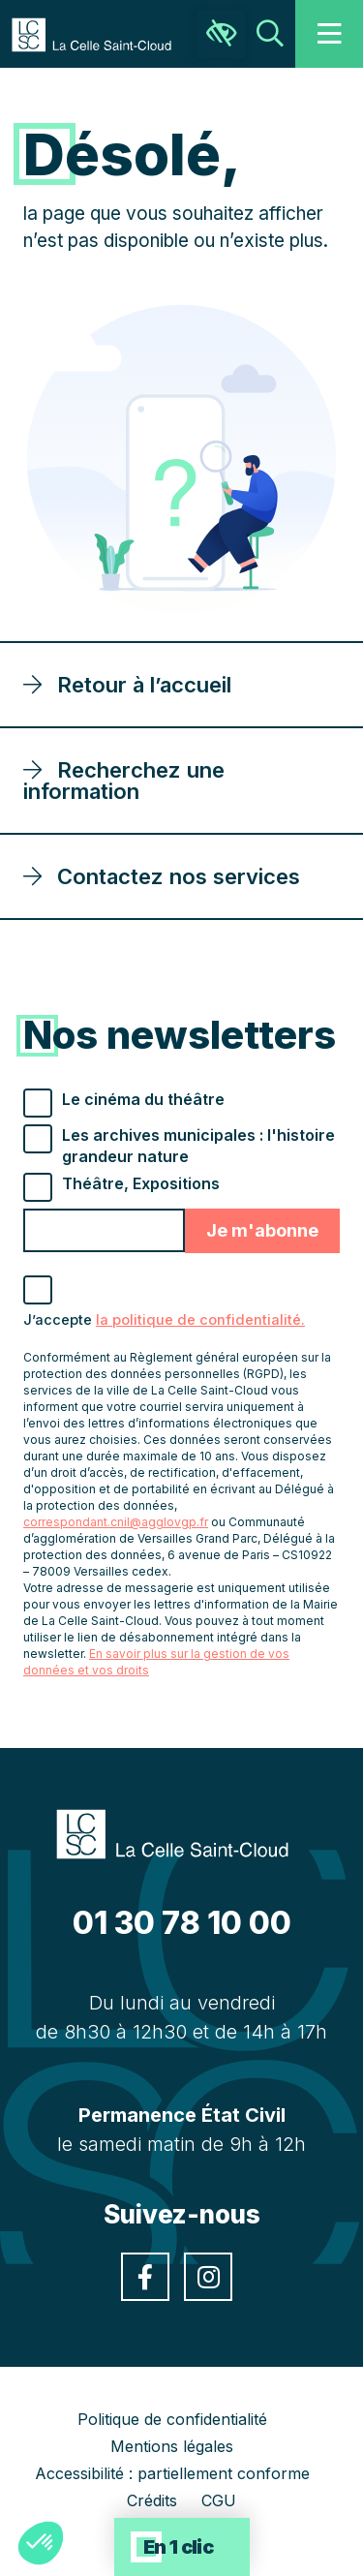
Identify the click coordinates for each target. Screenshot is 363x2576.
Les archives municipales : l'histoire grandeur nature (198, 1145)
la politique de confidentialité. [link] (200, 1320)
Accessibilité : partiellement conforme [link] (172, 2473)
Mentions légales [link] (171, 2446)
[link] (101, 33)
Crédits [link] (152, 2500)
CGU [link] (218, 2500)
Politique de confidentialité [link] (172, 2419)
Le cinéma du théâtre (143, 1099)
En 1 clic (178, 2547)
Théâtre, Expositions (141, 1183)
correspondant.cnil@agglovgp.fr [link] (115, 1522)
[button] (40, 2543)
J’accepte (164, 1320)
